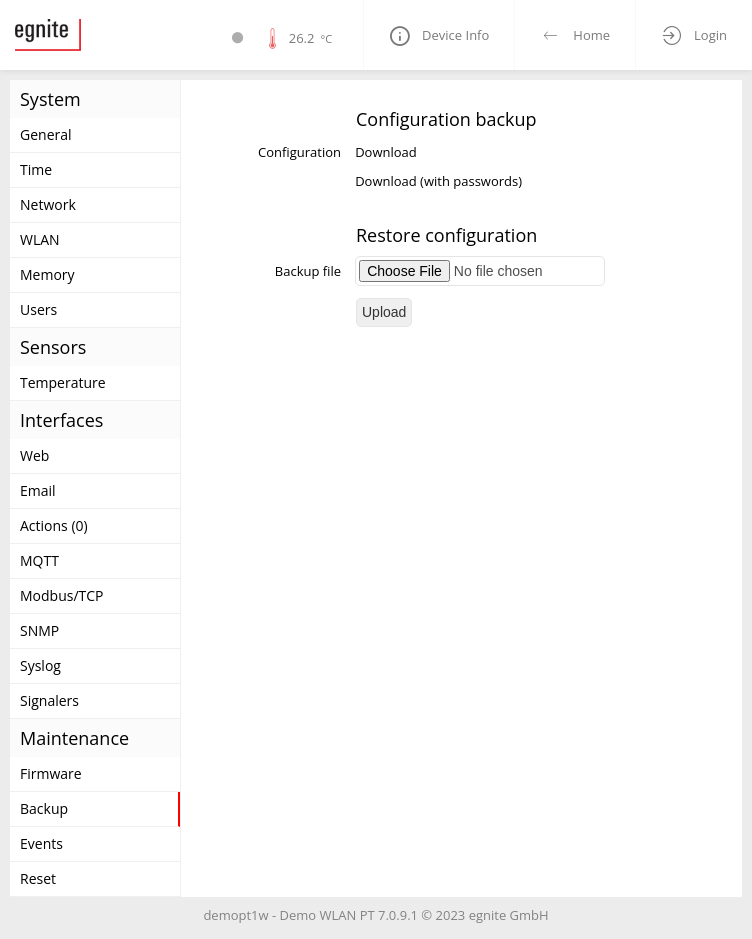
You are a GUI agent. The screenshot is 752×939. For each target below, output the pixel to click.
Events (41, 843)
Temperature (63, 382)
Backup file (308, 271)
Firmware (51, 773)
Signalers (49, 700)
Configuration (299, 152)
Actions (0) (54, 525)
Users (38, 309)
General (46, 134)
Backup (44, 808)
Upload (384, 312)
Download (386, 152)
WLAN (40, 239)
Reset (38, 878)
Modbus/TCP (62, 595)
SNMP (39, 630)
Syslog (40, 665)
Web (34, 455)
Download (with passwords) (438, 181)
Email (38, 490)
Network (48, 204)
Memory (47, 274)
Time (36, 169)
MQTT (39, 560)
